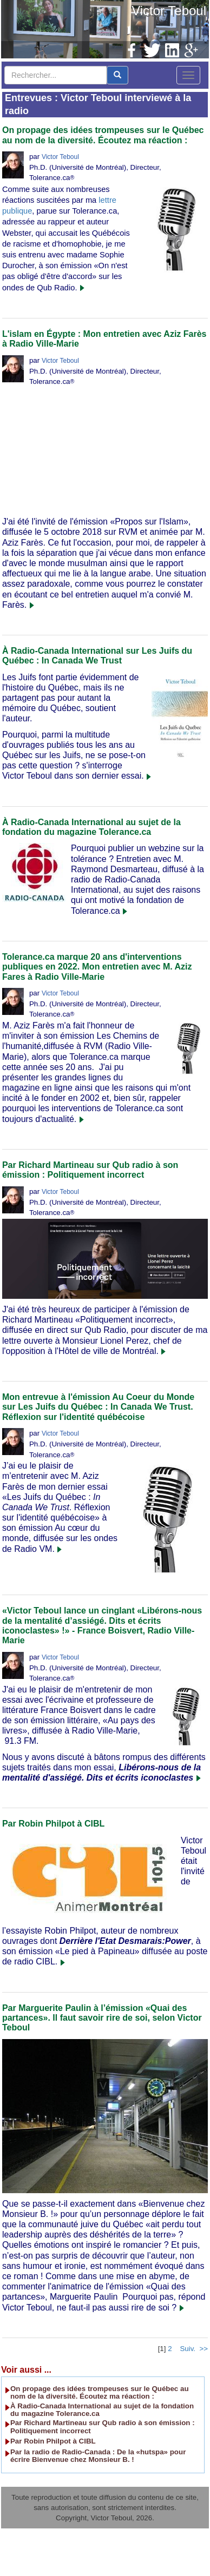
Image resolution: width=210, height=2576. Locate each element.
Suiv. (187, 2349)
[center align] (117, 75)
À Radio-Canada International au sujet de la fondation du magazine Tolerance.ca (91, 827)
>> (203, 2349)
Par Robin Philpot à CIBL (53, 1823)
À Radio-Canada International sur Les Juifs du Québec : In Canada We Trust (97, 655)
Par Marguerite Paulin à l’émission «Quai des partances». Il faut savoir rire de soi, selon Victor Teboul (102, 2018)
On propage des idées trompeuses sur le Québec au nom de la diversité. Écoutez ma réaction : (103, 134)
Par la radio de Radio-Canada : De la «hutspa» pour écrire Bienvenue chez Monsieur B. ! (98, 2456)
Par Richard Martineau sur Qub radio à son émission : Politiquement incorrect (90, 1169)
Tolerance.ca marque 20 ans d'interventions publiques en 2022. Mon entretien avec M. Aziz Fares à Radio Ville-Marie (97, 966)
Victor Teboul (169, 10)
